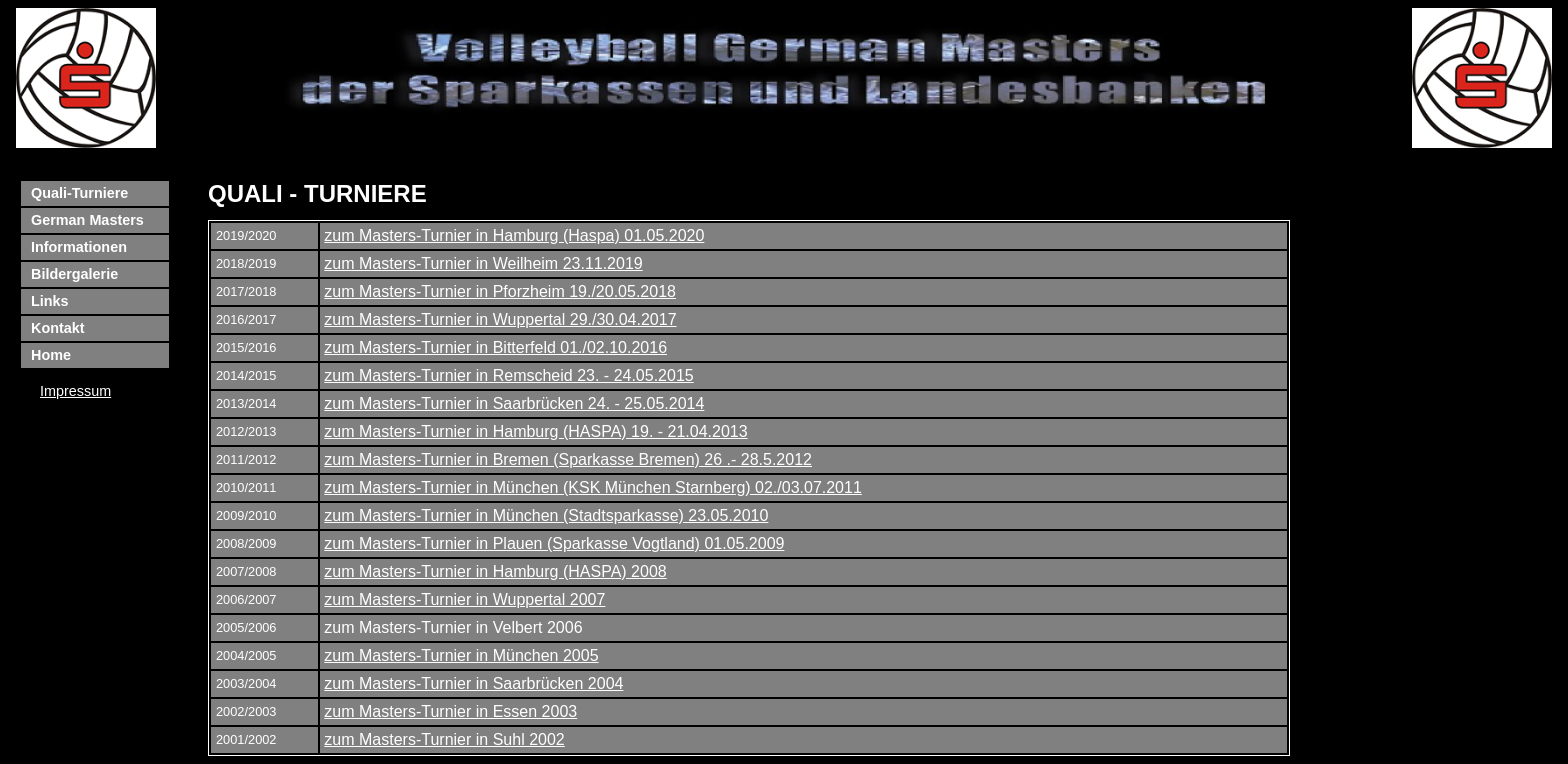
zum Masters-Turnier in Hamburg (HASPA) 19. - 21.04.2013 (535, 431)
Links (50, 301)
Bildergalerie (74, 274)
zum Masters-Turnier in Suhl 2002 (444, 739)
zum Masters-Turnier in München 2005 (461, 655)
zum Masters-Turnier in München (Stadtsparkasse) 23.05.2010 (546, 515)
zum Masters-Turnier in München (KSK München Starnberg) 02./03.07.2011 (592, 487)
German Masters (87, 220)
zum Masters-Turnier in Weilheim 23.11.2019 (483, 263)
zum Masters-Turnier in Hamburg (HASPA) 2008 (495, 571)
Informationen (79, 247)
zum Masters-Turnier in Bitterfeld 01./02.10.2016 (495, 347)
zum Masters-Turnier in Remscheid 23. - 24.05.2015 (508, 375)
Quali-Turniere (79, 193)
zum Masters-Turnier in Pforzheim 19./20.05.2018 (500, 291)
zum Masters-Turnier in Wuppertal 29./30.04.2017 (500, 319)
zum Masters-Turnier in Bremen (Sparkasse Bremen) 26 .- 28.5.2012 (568, 459)
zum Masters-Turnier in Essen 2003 (450, 711)
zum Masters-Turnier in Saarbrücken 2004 (473, 683)
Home (51, 355)
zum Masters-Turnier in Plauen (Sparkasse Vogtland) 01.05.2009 (554, 543)
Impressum (75, 391)
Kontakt (58, 328)
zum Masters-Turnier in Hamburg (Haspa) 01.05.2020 (514, 235)
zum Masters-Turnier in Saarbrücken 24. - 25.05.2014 (514, 403)
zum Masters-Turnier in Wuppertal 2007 (464, 599)
